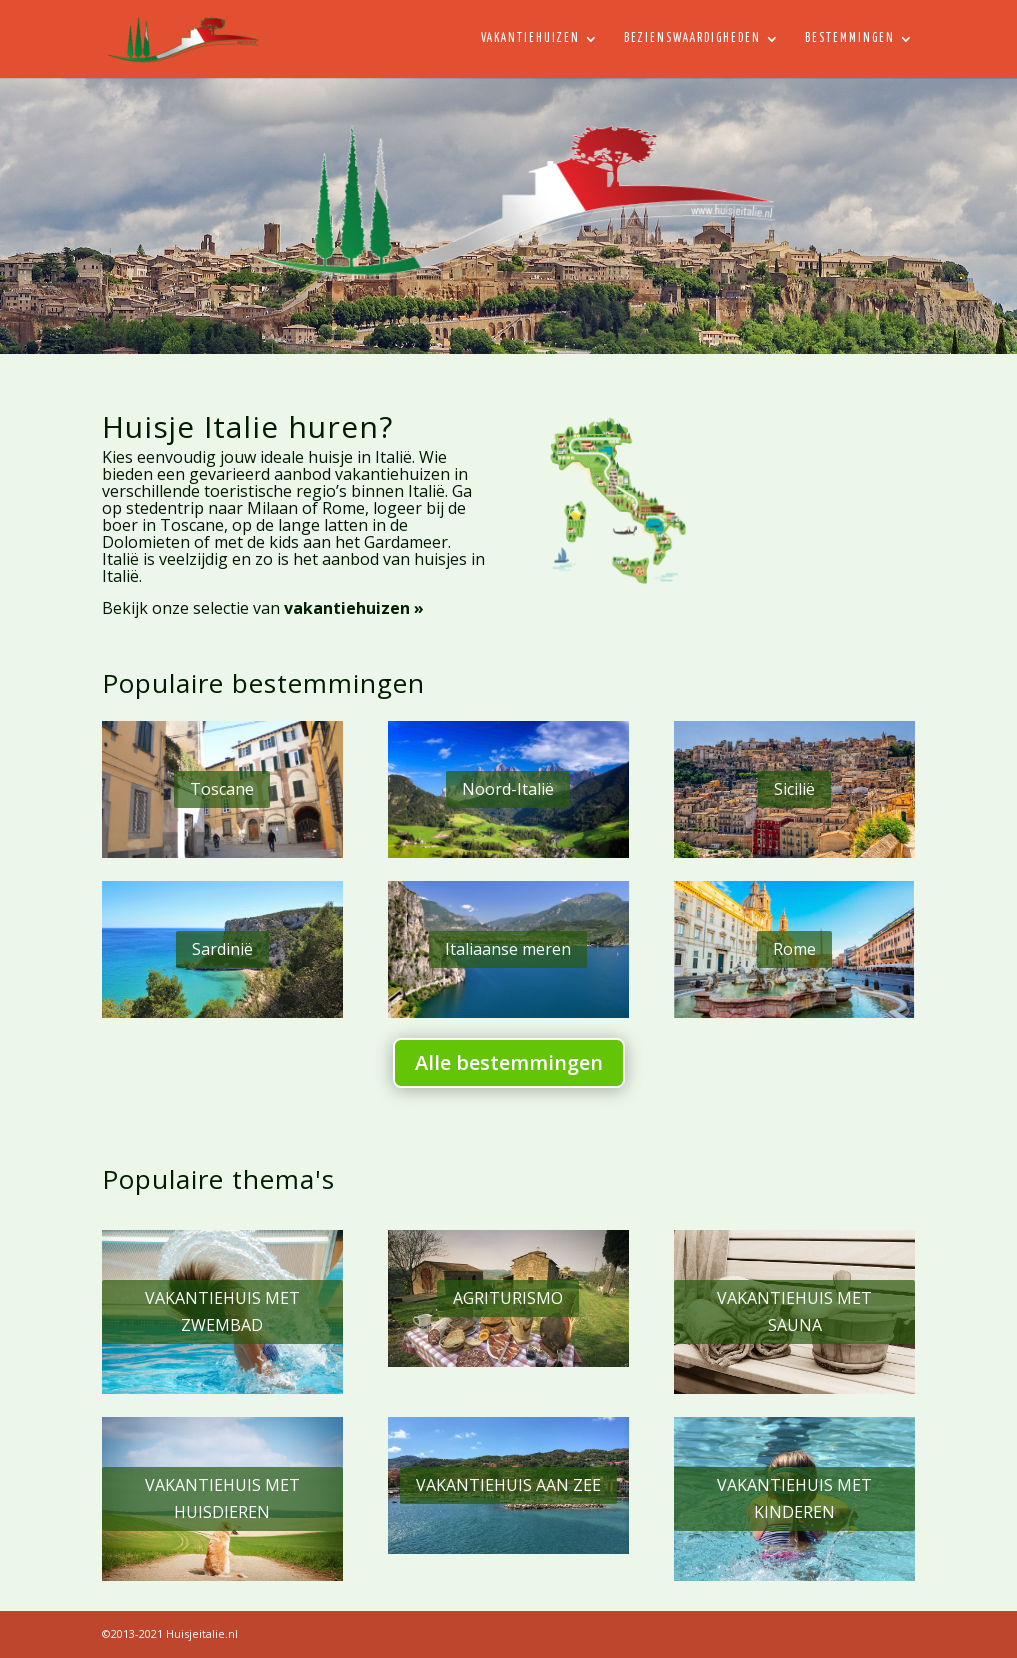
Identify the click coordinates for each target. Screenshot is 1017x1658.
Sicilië (794, 789)
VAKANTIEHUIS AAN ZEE (508, 1485)
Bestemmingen (850, 38)
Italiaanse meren (508, 949)
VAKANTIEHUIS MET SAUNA (794, 1311)
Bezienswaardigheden (692, 38)
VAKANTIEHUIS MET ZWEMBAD (222, 1311)
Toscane (222, 789)
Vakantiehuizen (530, 38)
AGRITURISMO (508, 1298)
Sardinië (222, 949)
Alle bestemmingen (509, 1062)
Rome (794, 949)
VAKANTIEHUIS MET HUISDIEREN (222, 1498)
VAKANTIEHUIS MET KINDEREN (794, 1498)
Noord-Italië (508, 789)
